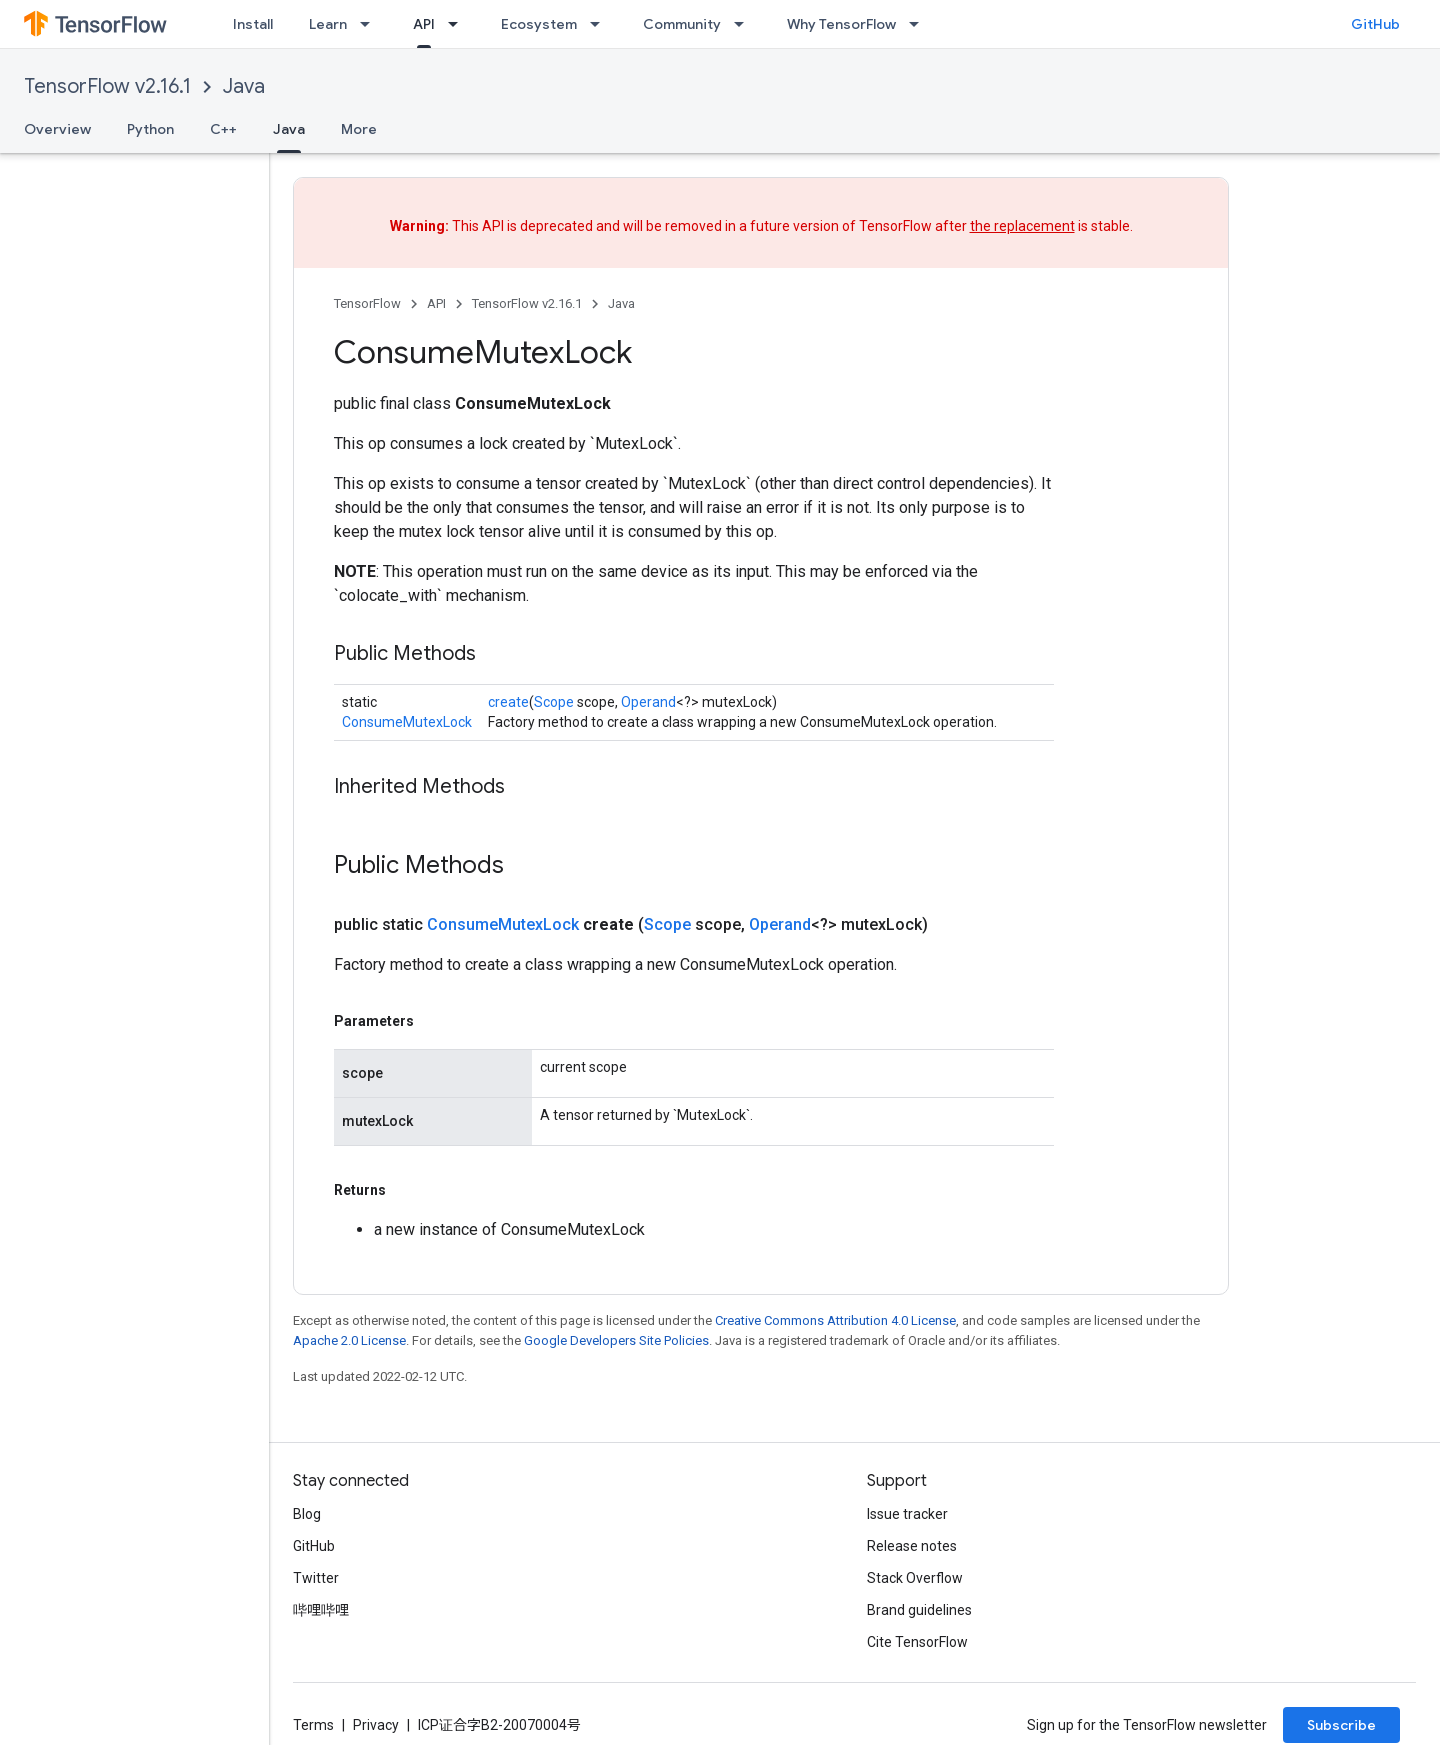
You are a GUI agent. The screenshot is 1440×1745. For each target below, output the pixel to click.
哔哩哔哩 (321, 1610)
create (508, 702)
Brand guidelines (919, 1610)
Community (682, 24)
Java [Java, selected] (289, 129)
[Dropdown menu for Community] (745, 24)
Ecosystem (539, 24)
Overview (57, 129)
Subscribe (1341, 1725)
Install (253, 24)
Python (150, 129)
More (359, 129)
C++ (223, 129)
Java (244, 86)
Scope (554, 702)
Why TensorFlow (841, 24)
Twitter (316, 1578)
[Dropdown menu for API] (459, 24)
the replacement (1022, 226)
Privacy (376, 1725)
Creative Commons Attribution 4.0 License (835, 1320)
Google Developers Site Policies (616, 1340)
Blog (307, 1514)
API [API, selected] (424, 24)
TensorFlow (367, 303)
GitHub (1375, 24)
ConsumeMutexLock (407, 722)
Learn (328, 24)
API (436, 303)
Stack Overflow (915, 1578)
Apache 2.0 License (349, 1340)
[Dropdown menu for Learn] (371, 24)
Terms (313, 1725)
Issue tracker (907, 1514)
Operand (648, 702)
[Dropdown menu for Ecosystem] (601, 24)
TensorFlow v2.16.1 (107, 86)
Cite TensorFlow (917, 1642)
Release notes (912, 1546)
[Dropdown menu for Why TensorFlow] (920, 24)
